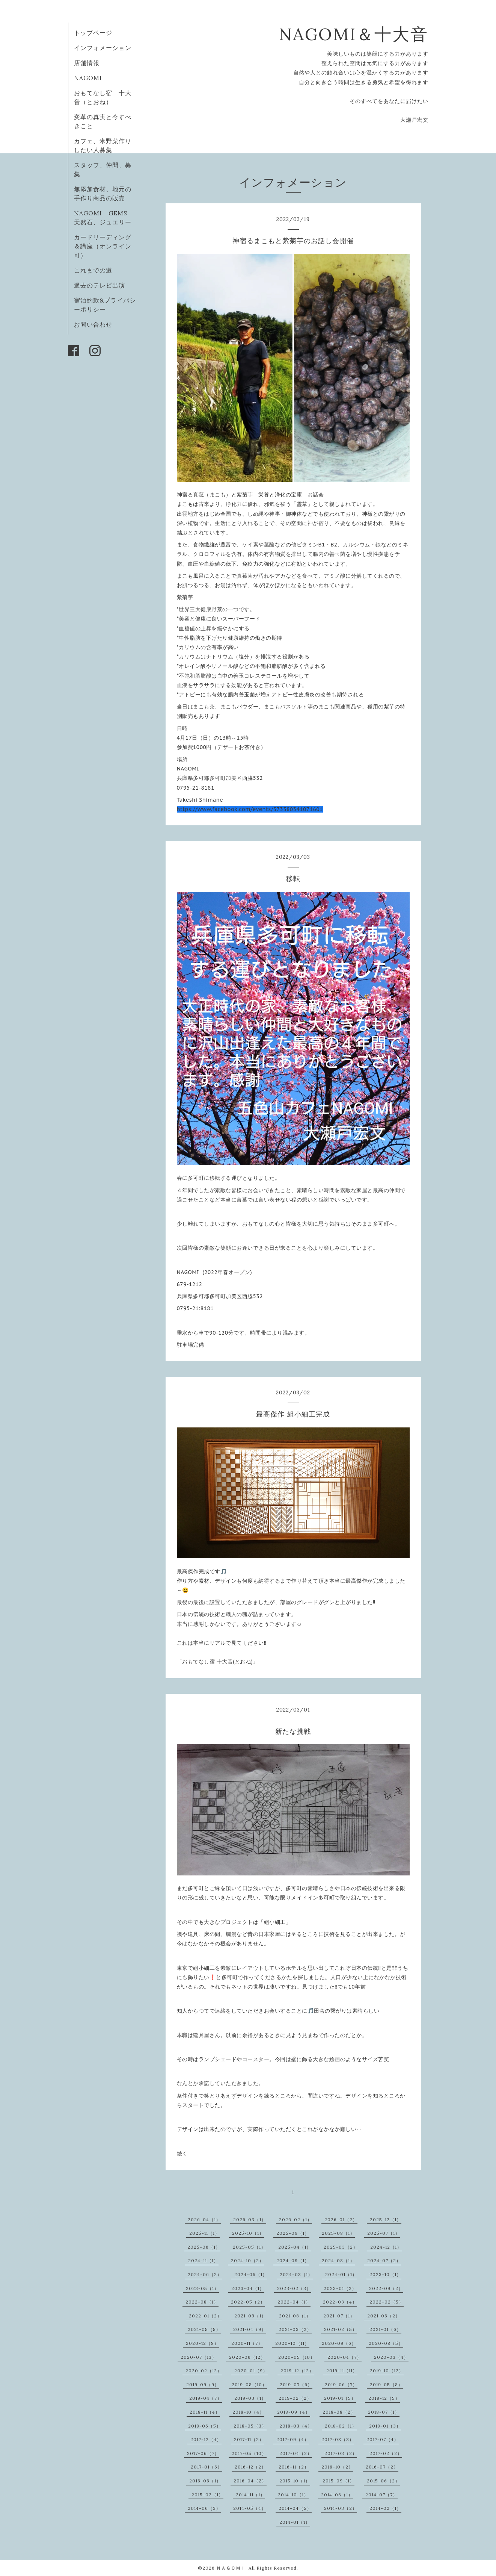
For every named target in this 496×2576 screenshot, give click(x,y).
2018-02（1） (341, 2426)
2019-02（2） (295, 2398)
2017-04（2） (295, 2453)
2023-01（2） (340, 2288)
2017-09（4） (292, 2439)
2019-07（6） (296, 2384)
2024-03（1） (296, 2274)
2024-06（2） (205, 2274)
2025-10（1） (248, 2233)
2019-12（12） (297, 2370)
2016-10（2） (337, 2467)
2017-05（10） (249, 2453)
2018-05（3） (250, 2426)
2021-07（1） (339, 2316)
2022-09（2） (386, 2288)
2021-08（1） (295, 2316)
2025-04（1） (294, 2247)
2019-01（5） (340, 2398)
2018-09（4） (293, 2412)
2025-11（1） (204, 2233)
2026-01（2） (340, 2219)
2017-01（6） (206, 2467)
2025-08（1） (338, 2233)
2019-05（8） (386, 2384)
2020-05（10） (296, 2357)
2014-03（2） (340, 2508)
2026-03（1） (249, 2219)
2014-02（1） (385, 2508)
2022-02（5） (386, 2302)
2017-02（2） (385, 2453)
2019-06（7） (341, 2384)
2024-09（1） (292, 2260)
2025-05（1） (249, 2247)
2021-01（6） (385, 2329)
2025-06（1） (203, 2247)
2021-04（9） (249, 2329)
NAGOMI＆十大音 (353, 34)
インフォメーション (102, 47)
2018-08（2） (339, 2412)
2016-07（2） (382, 2467)
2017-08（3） (337, 2439)
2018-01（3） (385, 2426)
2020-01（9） (251, 2370)
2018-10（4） (248, 2412)
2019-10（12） (387, 2370)
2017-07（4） (382, 2439)
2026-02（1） (295, 2219)
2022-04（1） (294, 2302)
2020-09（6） (339, 2343)
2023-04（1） (247, 2288)
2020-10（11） (292, 2343)
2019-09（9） (202, 2384)
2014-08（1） (337, 2494)
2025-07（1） (383, 2233)
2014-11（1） (250, 2494)
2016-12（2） (250, 2467)
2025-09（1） (292, 2233)
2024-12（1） (386, 2247)
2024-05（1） (250, 2274)
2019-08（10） (249, 2384)
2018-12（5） (384, 2398)
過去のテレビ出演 (99, 285)
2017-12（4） (206, 2439)
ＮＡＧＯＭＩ (231, 2568)
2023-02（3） (294, 2288)
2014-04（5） (295, 2508)
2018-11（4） (205, 2412)
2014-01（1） (294, 2522)
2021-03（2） (295, 2329)
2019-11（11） (341, 2370)
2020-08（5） (386, 2343)
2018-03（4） (295, 2426)
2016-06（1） (205, 2481)
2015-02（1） (207, 2494)
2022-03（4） (340, 2302)
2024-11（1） (203, 2260)
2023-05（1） (202, 2288)
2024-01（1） (341, 2274)
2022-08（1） (202, 2302)
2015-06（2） (383, 2481)
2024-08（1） (338, 2260)
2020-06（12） (247, 2357)
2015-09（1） (338, 2481)
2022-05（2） (248, 2302)
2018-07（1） (384, 2412)
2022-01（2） (205, 2316)
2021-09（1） (250, 2316)
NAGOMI (91, 78)
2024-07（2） (384, 2260)
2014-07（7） (381, 2494)
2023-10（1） (385, 2274)
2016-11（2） (294, 2467)
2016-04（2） (250, 2481)
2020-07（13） (199, 2357)
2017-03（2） (340, 2453)
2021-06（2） (383, 2316)
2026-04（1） (204, 2219)
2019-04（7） (205, 2398)
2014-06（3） (204, 2508)
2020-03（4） (391, 2357)
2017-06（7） (203, 2453)
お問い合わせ (93, 324)
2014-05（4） (249, 2508)
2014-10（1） (293, 2494)
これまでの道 (93, 270)
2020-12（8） (202, 2343)
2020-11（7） (247, 2343)
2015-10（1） (294, 2481)
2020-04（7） (344, 2357)
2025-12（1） (385, 2219)
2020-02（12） (203, 2370)
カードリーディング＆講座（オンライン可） (102, 246)
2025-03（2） (341, 2247)
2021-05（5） (204, 2329)
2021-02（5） (340, 2329)
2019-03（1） (250, 2398)
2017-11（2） (249, 2439)
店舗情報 (87, 63)
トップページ (93, 32)
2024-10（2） (247, 2260)
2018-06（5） (204, 2426)
